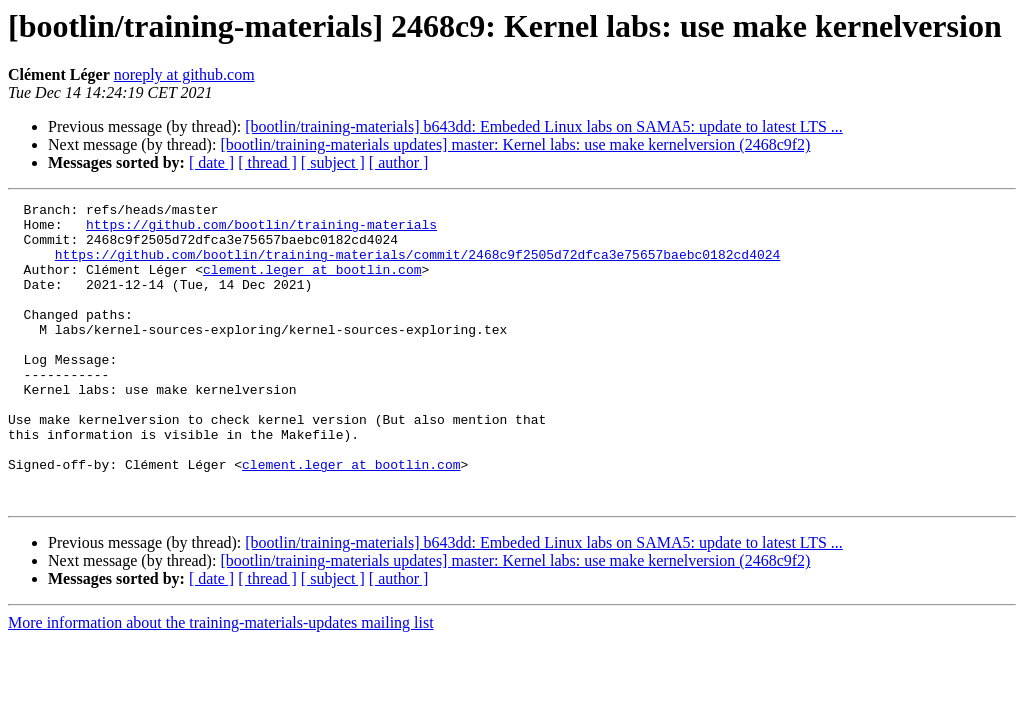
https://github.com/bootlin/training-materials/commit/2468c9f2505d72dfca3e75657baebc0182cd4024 (417, 266)
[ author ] (399, 162)
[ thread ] (267, 162)
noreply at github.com (184, 74)
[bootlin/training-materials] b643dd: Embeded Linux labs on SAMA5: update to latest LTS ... (544, 126)
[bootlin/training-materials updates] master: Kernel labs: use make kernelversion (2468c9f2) (515, 144)
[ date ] (211, 162)
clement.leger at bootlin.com (312, 284)
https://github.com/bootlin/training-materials (261, 230)
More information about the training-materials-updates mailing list (221, 682)
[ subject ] (333, 162)
